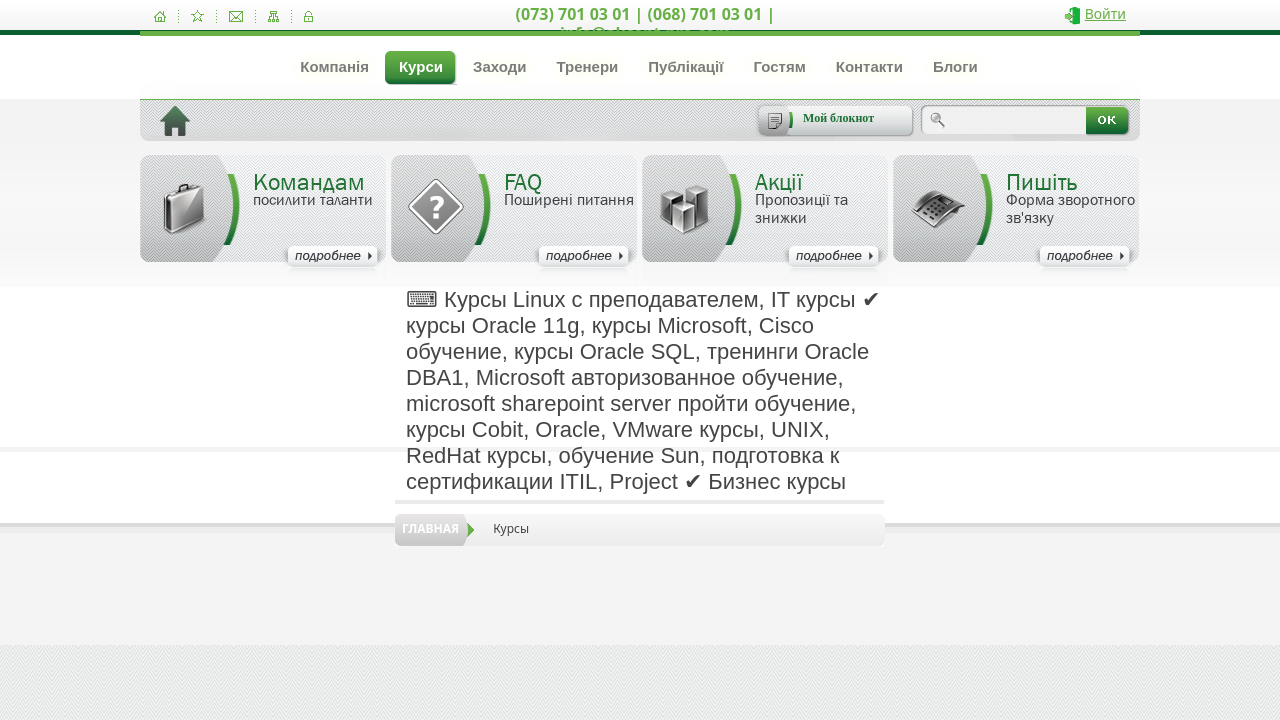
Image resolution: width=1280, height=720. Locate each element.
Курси (421, 66)
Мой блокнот (838, 118)
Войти (1105, 13)
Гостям (779, 66)
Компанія (334, 66)
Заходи (499, 66)
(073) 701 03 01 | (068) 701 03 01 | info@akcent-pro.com (646, 23)
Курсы (511, 528)
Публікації (685, 66)
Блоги (955, 66)
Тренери (587, 66)
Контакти (869, 66)
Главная (430, 528)
